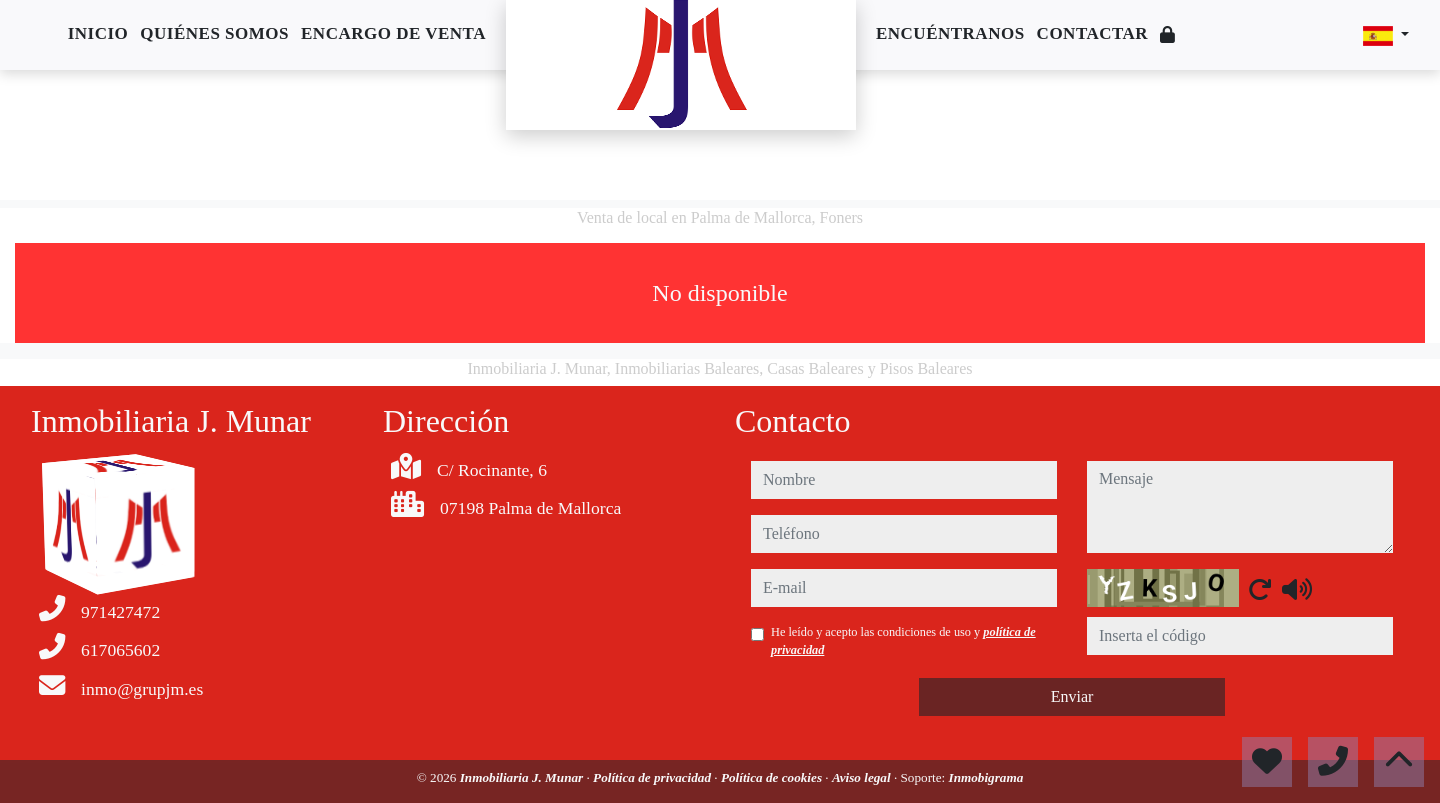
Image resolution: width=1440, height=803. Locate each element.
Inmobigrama (986, 777)
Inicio (98, 33)
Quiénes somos (214, 33)
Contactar (1093, 33)
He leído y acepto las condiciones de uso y (903, 641)
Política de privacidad (653, 777)
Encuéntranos (950, 33)
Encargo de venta (393, 33)
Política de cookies (773, 777)
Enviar (1072, 696)
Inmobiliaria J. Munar (523, 777)
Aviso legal (863, 777)
